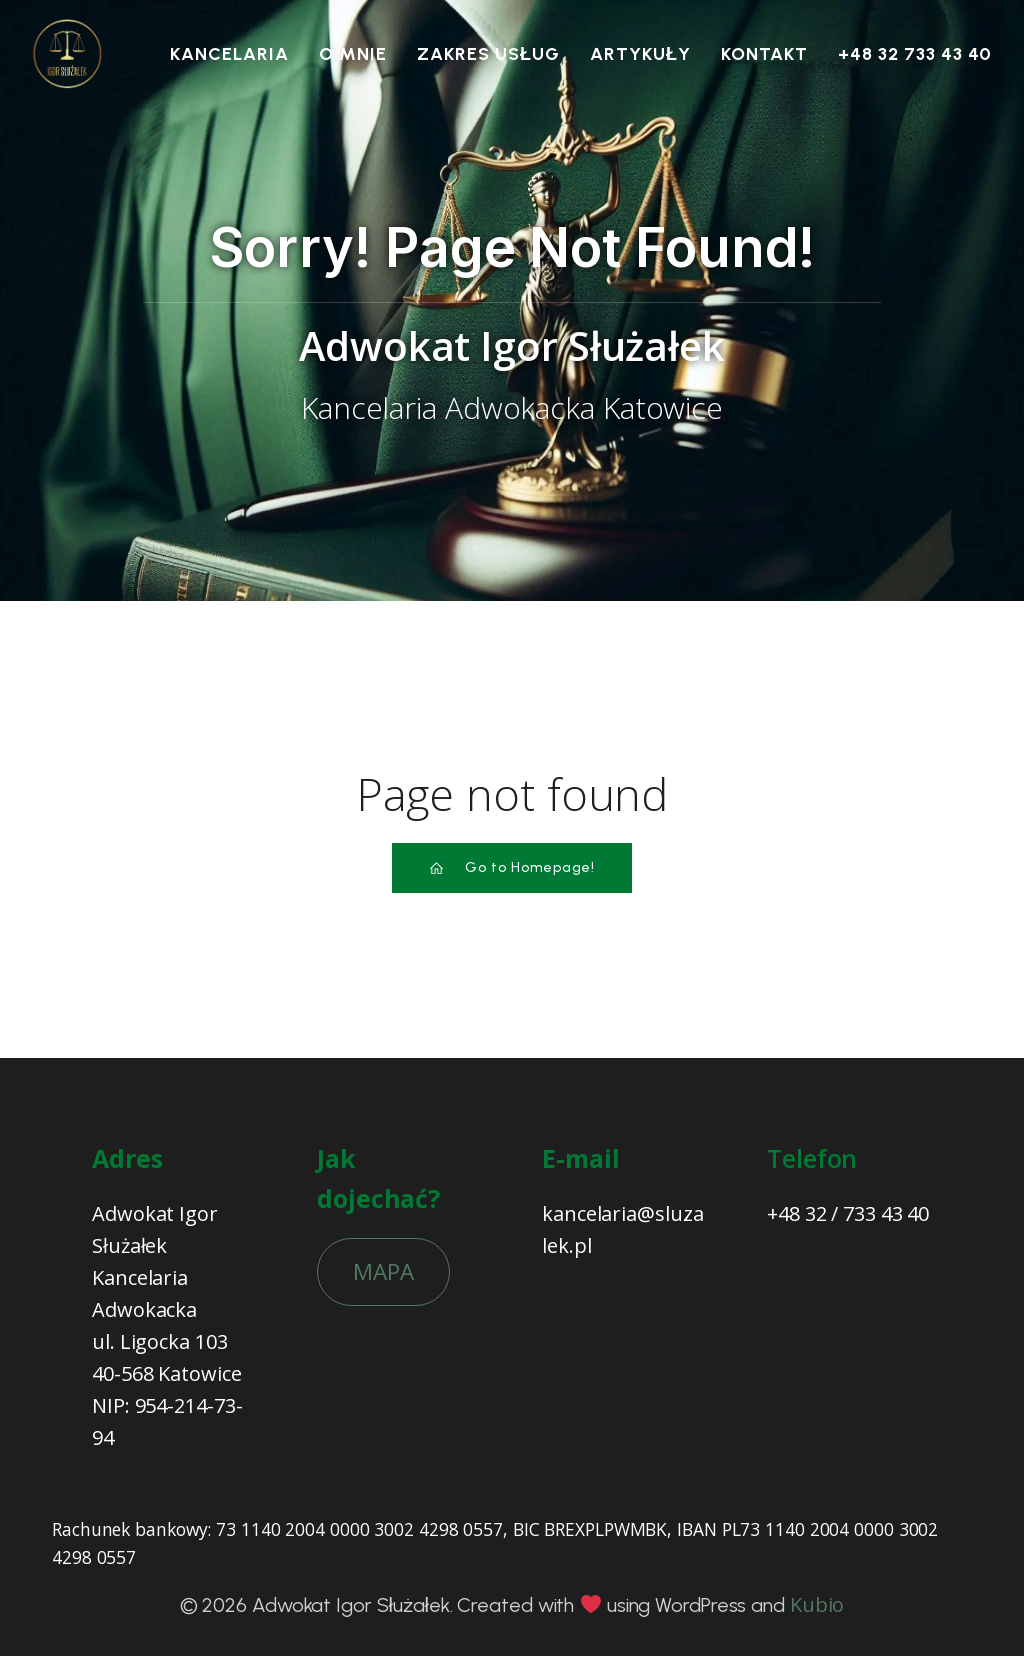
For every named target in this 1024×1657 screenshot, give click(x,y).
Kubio (817, 1605)
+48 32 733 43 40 (915, 54)
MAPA (383, 1272)
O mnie (353, 54)
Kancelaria (229, 54)
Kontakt (764, 54)
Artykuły (640, 54)
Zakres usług (488, 54)
